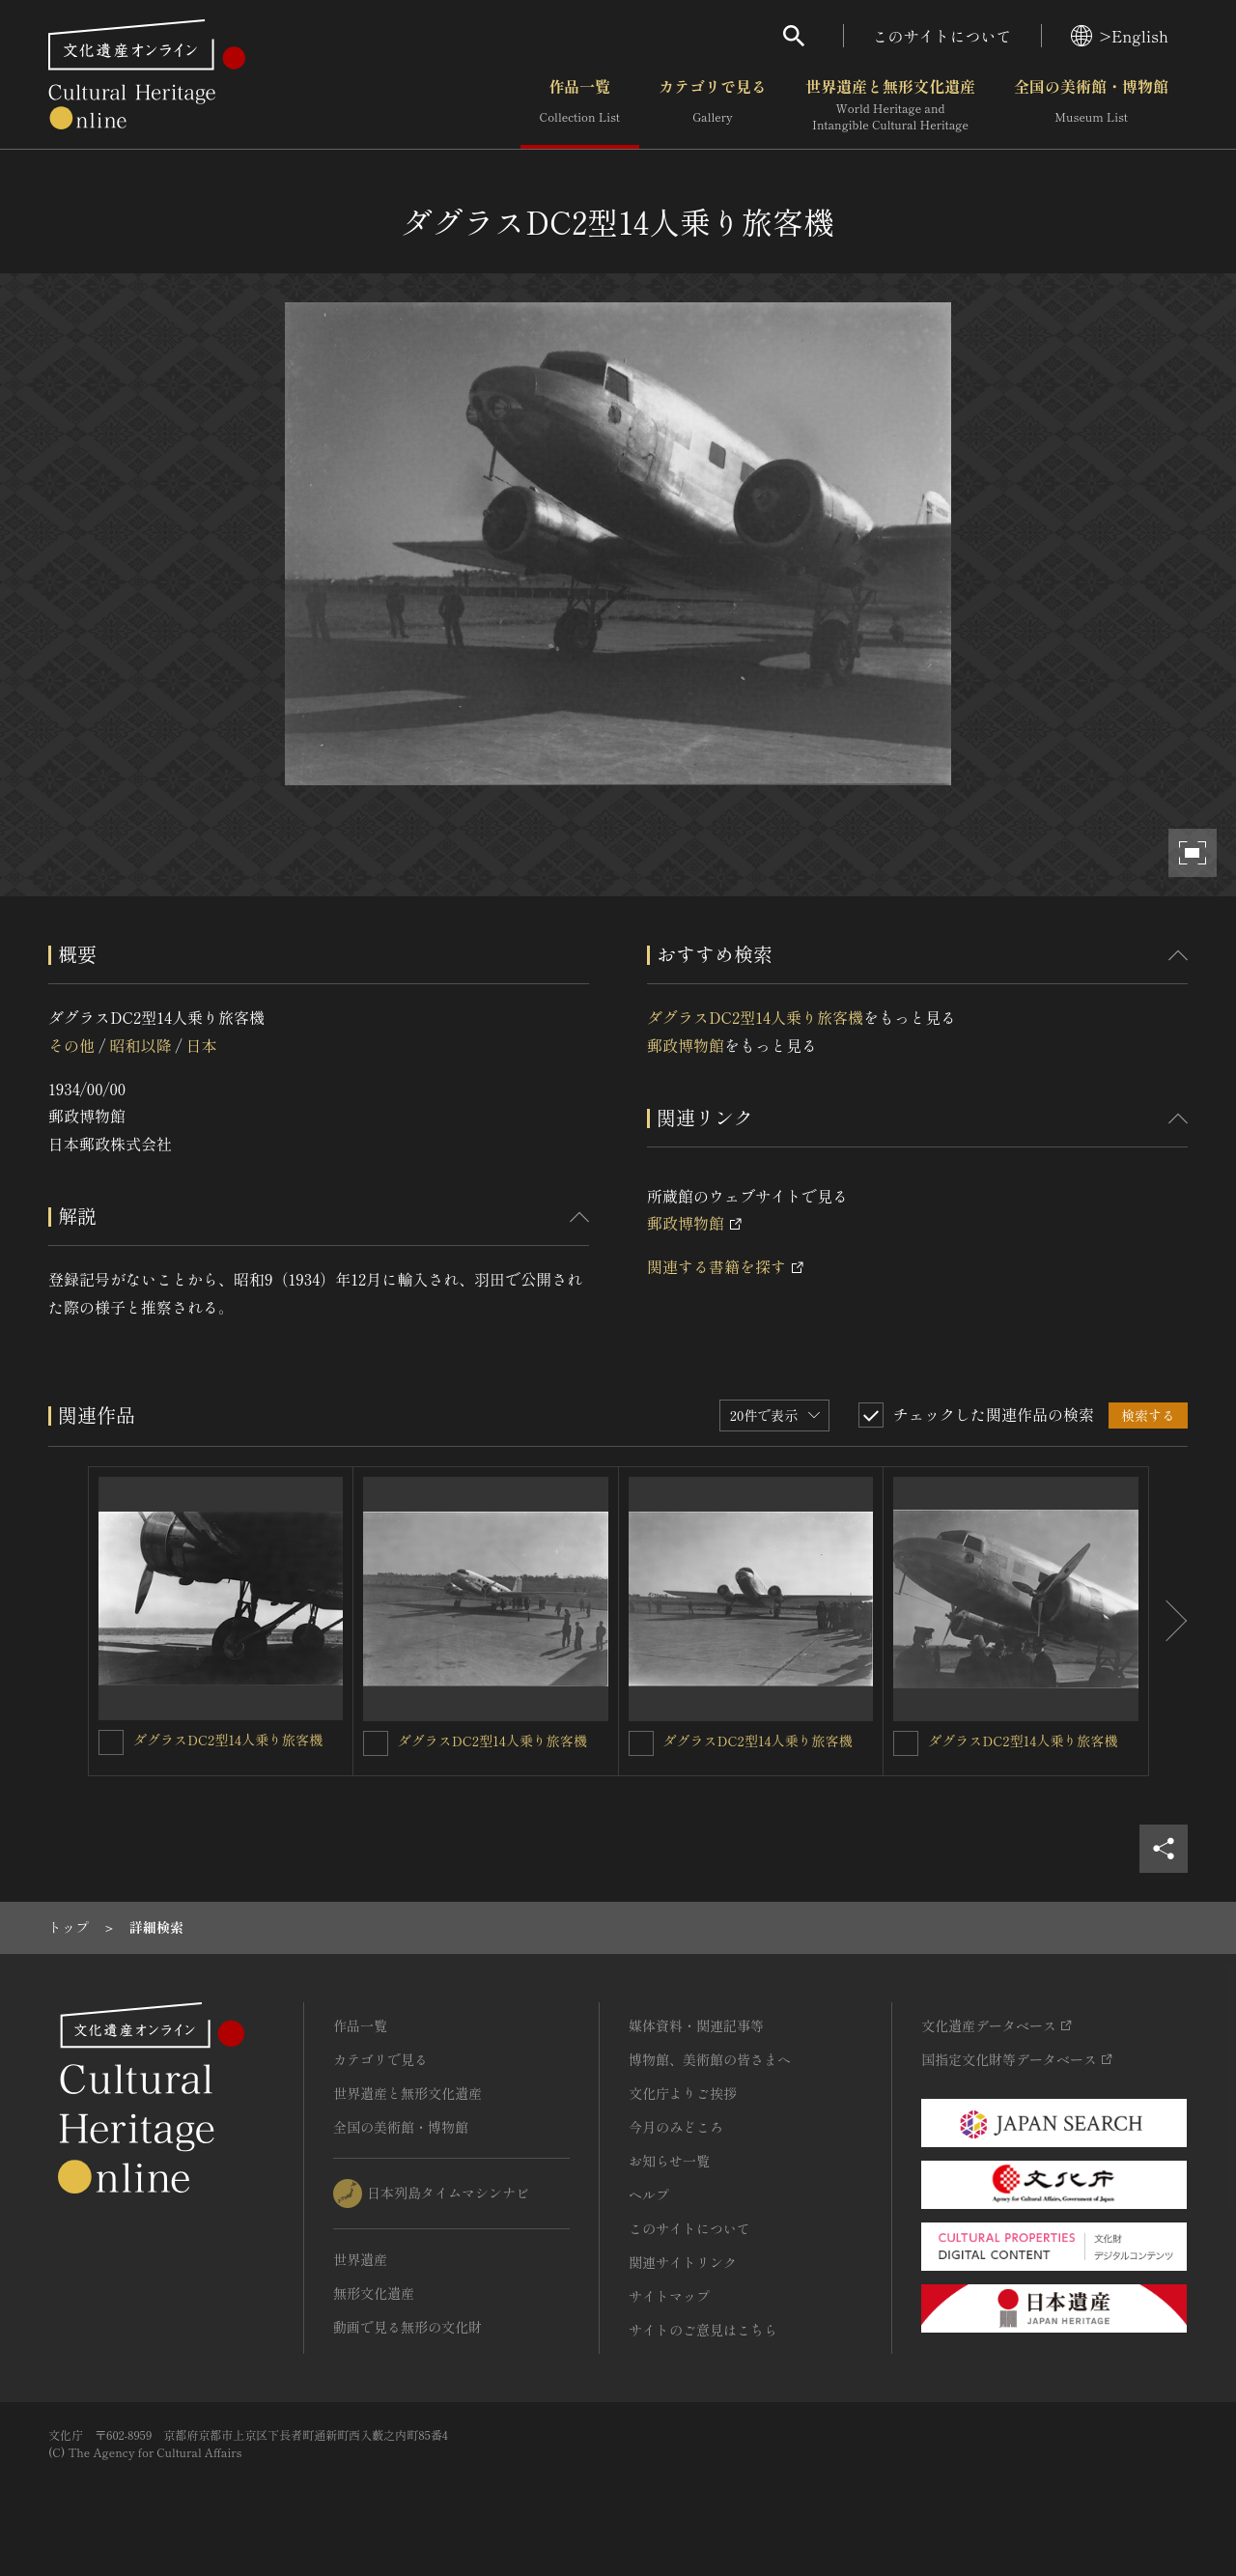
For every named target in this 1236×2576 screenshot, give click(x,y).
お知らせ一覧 (669, 2160)
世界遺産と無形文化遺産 (890, 105)
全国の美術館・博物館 (1091, 105)
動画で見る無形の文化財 (407, 2326)
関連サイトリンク (683, 2262)
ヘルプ (649, 2194)
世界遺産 (360, 2259)
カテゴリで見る (713, 105)
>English (1119, 35)
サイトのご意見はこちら (703, 2329)
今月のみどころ (676, 2127)
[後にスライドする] (1168, 1621)
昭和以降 (140, 1045)
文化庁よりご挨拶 (683, 2093)
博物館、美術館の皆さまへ (710, 2059)
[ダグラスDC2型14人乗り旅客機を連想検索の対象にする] (111, 1742)
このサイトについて (942, 35)
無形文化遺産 (373, 2293)
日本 (201, 1045)
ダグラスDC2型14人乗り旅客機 (755, 1017)
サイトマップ (669, 2296)
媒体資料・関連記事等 (696, 2025)
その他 (71, 1045)
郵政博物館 (685, 1045)
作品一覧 (580, 105)
